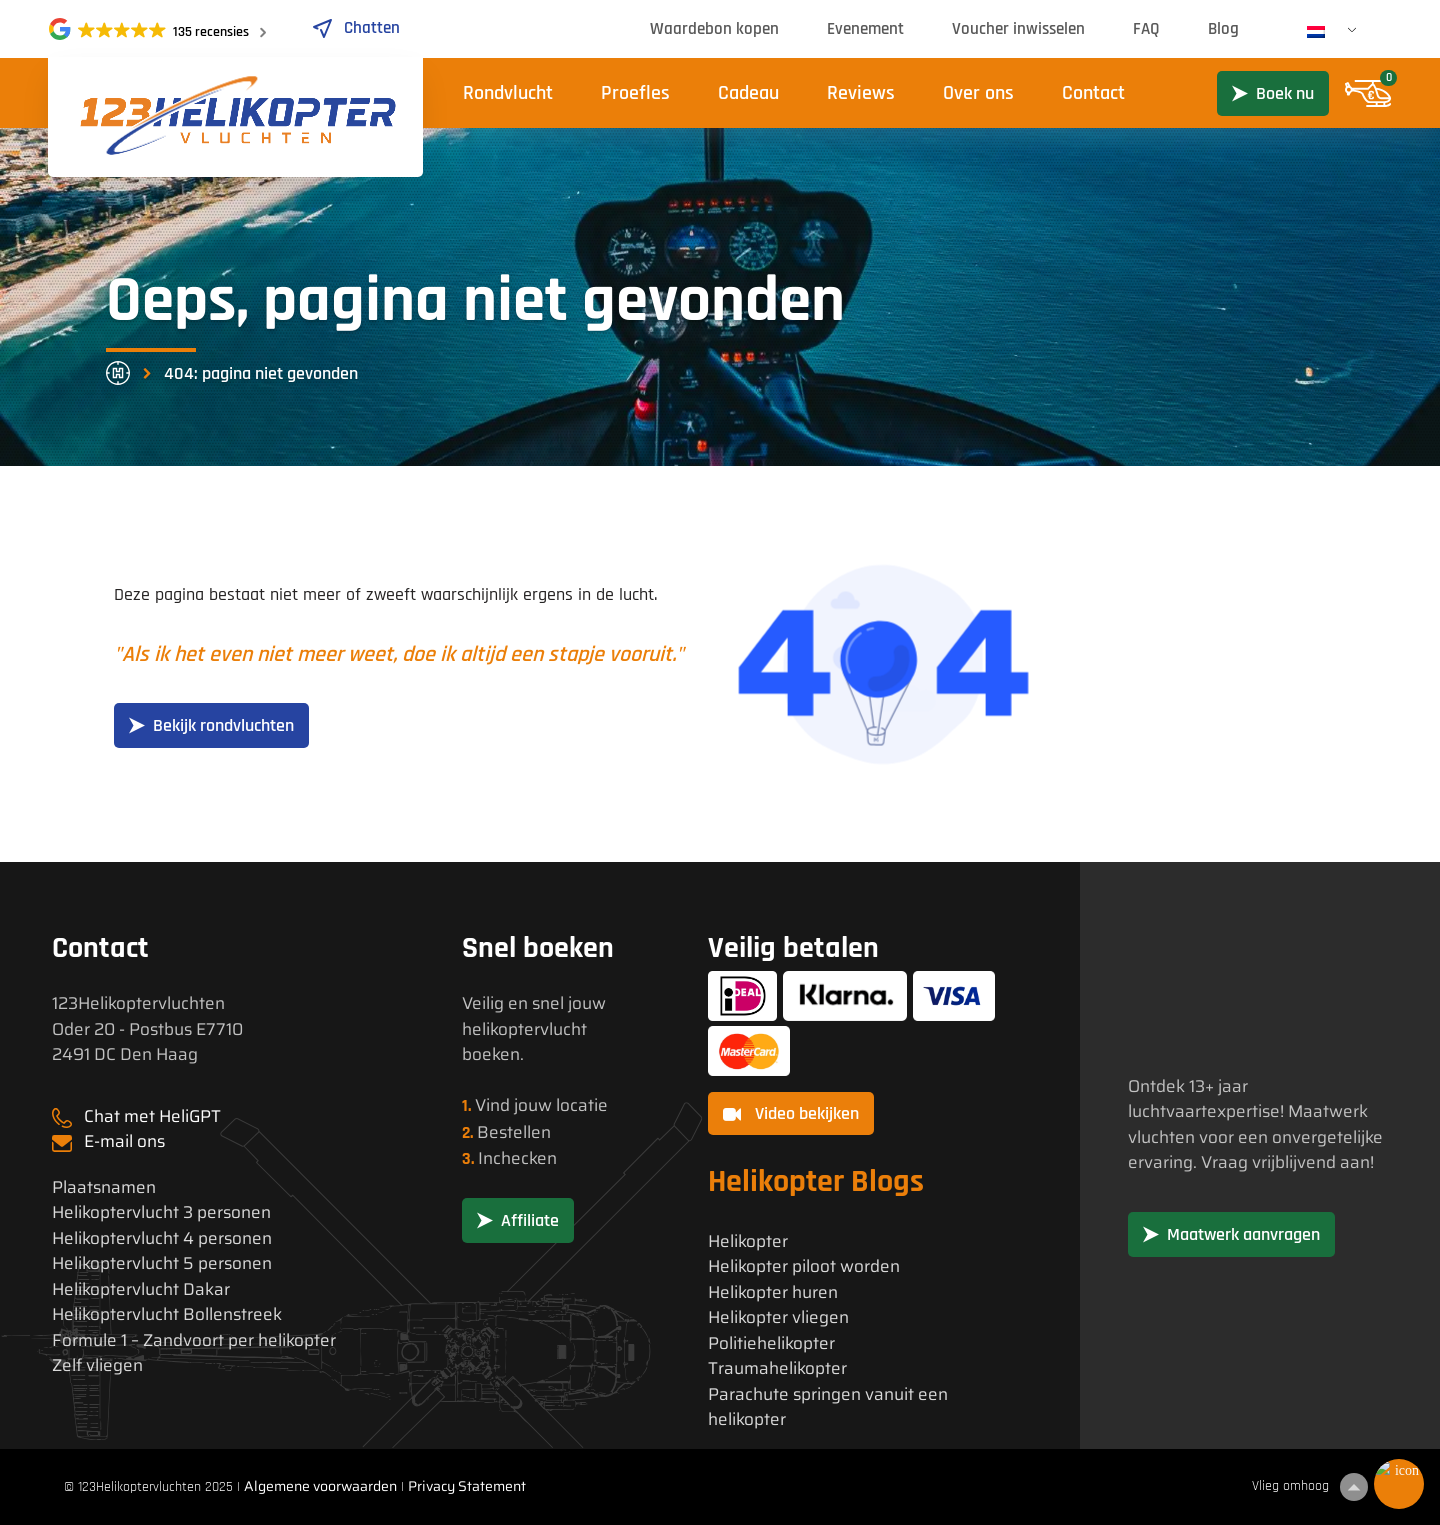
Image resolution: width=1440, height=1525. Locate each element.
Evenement (865, 29)
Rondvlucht (508, 93)
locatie (582, 1105)
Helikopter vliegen (778, 1317)
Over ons (978, 93)
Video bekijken (791, 1113)
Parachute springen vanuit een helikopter (828, 1407)
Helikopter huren (773, 1292)
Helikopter (748, 1241)
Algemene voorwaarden (320, 1486)
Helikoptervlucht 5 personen (162, 1263)
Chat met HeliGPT (152, 1116)
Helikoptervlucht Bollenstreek (167, 1314)
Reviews (861, 93)
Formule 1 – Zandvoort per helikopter (194, 1340)
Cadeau (748, 93)
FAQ (1146, 29)
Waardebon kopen (714, 29)
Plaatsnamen (104, 1187)
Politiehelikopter (771, 1343)
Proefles (635, 93)
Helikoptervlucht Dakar (141, 1289)
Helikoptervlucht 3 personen (161, 1212)
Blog (1223, 29)
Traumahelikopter (777, 1368)
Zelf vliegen (97, 1365)
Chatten (355, 28)
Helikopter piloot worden (804, 1266)
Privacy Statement (467, 1486)
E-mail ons (124, 1141)
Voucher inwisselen (1018, 29)
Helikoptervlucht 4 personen (162, 1238)
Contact (1093, 93)
